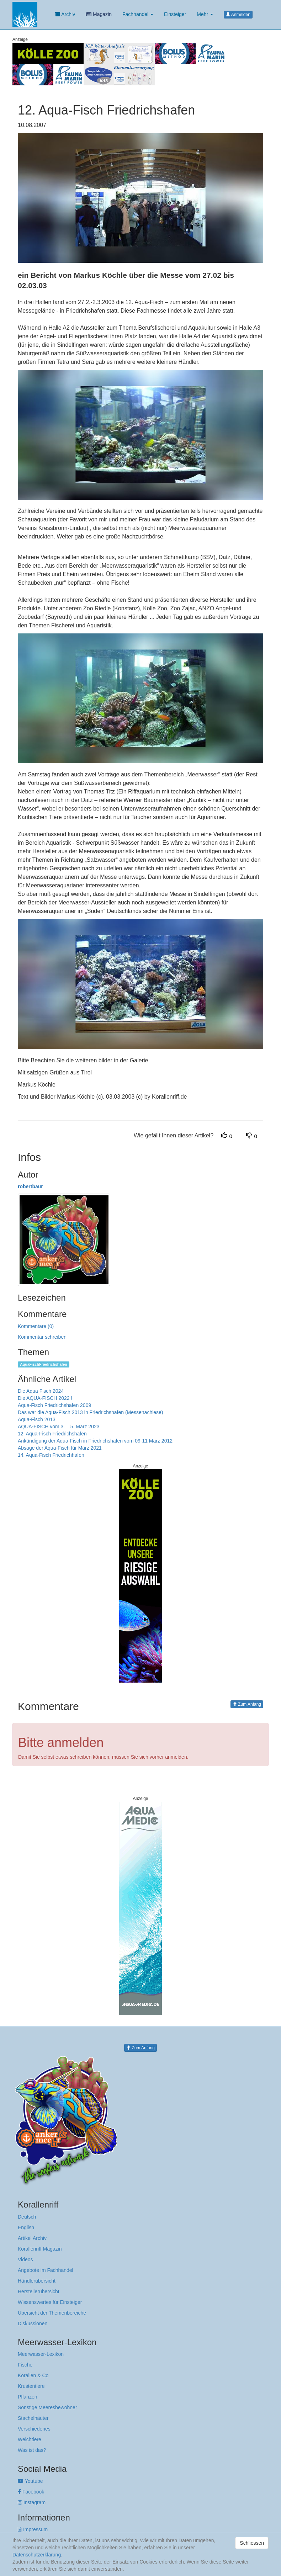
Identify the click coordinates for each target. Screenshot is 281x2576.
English (26, 2227)
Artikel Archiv (32, 2238)
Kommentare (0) (36, 1326)
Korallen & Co (33, 2375)
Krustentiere (31, 2386)
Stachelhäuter (33, 2418)
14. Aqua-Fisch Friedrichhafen (51, 1455)
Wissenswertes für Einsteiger (50, 2302)
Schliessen (252, 2543)
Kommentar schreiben (42, 1337)
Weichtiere (29, 2439)
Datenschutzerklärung (36, 2555)
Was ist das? (32, 2450)
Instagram (32, 2502)
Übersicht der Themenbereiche (52, 2313)
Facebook (31, 2492)
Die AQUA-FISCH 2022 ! (45, 1398)
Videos (25, 2259)
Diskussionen (32, 2323)
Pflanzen (27, 2397)
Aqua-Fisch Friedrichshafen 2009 (54, 1405)
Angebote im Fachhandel (45, 2270)
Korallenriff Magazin (40, 2249)
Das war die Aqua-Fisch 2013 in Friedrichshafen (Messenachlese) (90, 1412)
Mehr (205, 14)
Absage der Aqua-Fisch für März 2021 (60, 1448)
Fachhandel (137, 14)
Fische (25, 2365)
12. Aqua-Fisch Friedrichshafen (52, 1433)
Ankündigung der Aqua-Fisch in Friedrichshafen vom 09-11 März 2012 (95, 1441)
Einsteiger (175, 14)
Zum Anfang (247, 1704)
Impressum (33, 2529)
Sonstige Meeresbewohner (47, 2407)
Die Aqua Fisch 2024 (41, 1391)
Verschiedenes (34, 2429)
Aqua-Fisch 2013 (36, 1419)
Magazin (99, 14)
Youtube (30, 2481)
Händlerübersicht (36, 2281)
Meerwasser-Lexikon (41, 2354)
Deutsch (27, 2217)
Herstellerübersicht (38, 2291)
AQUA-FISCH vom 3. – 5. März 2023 (59, 1426)
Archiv (65, 14)
